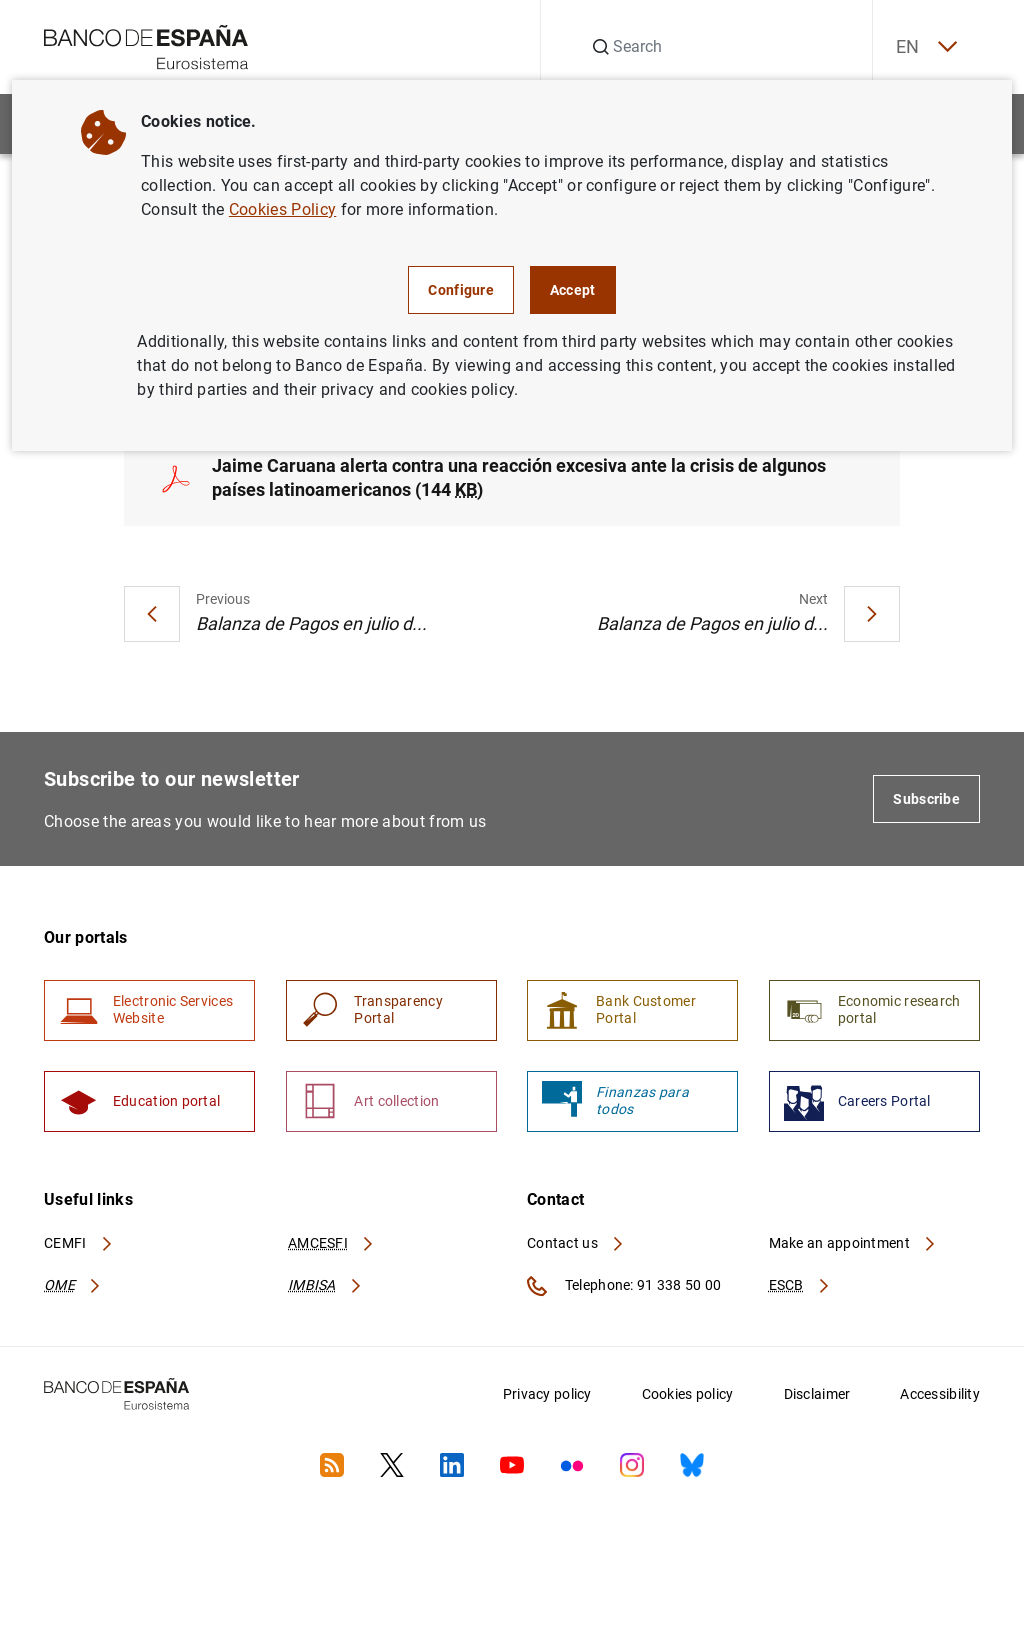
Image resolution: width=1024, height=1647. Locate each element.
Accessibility (940, 1407)
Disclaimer (817, 1407)
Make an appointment (853, 1256)
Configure (461, 290)
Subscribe (926, 804)
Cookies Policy (282, 209)
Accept (573, 290)
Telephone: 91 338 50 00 (624, 1299)
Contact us (576, 1256)
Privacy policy (547, 1407)
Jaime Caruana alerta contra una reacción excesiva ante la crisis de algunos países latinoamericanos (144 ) (519, 482)
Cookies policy (688, 1407)
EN (917, 47)
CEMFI (79, 1256)
